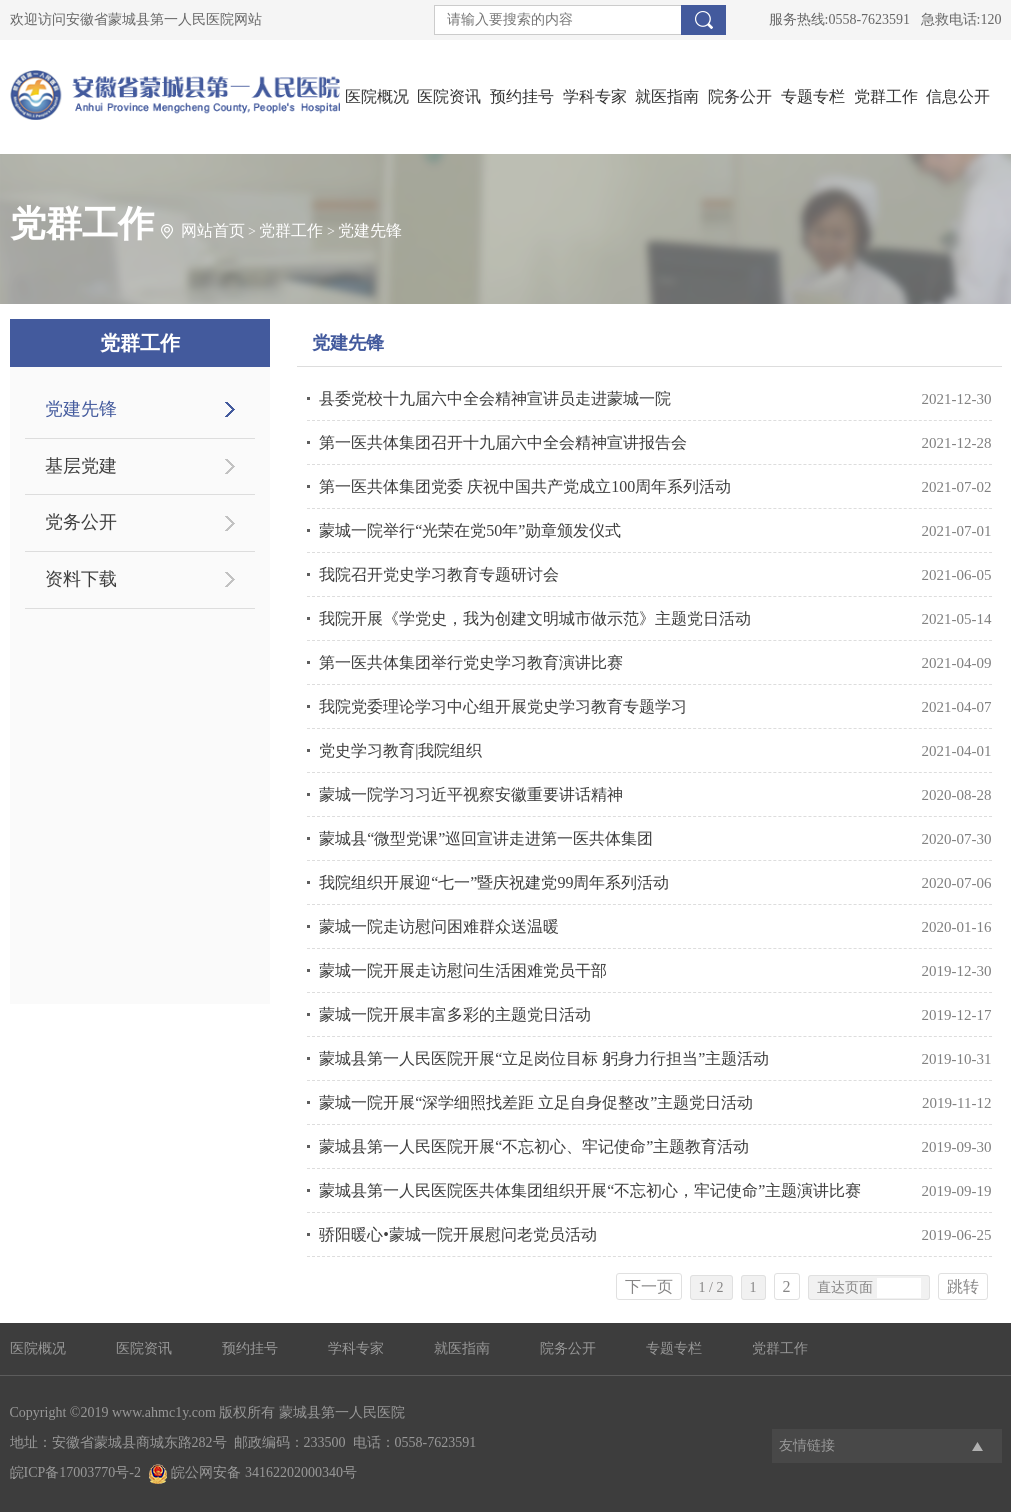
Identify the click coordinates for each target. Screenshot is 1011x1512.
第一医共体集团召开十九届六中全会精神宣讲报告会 (503, 442)
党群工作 (886, 96)
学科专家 (595, 96)
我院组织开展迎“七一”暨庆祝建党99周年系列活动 (494, 882)
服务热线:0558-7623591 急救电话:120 (885, 19)
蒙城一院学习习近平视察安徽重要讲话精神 (471, 794)
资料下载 (81, 579)
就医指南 (667, 96)
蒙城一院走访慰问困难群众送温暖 (439, 926)
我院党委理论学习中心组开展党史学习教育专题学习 (503, 706)
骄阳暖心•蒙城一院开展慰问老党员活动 (458, 1234)
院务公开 (740, 96)
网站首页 (213, 230)
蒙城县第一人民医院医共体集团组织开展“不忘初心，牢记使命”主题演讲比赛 (590, 1190)
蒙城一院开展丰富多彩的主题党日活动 (455, 1014)
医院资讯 (449, 96)
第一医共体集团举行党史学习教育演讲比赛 (471, 662)
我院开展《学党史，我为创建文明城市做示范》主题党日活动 (535, 618)
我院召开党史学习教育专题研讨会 (439, 574)
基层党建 (81, 466)
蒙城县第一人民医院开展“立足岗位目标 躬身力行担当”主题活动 (544, 1058)
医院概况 (377, 96)
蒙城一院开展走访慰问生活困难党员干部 (463, 970)
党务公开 (81, 522)
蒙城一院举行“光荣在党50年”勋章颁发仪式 (470, 530)
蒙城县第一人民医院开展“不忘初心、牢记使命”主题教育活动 (534, 1146)
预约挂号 (522, 96)
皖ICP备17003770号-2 (75, 1472)
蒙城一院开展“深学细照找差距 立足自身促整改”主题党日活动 (536, 1102)
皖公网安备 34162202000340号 (252, 1472)
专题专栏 (813, 96)
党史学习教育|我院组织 (400, 750)
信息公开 (958, 96)
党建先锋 (370, 230)
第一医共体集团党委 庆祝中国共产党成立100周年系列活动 (525, 486)
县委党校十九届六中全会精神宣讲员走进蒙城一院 (495, 398)
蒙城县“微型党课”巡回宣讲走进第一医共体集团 (486, 838)
